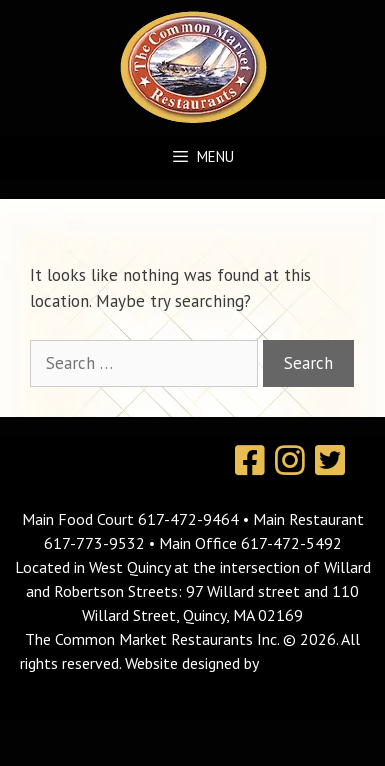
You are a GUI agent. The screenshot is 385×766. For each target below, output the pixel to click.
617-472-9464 (190, 519)
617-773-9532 (94, 543)
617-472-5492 (291, 543)
